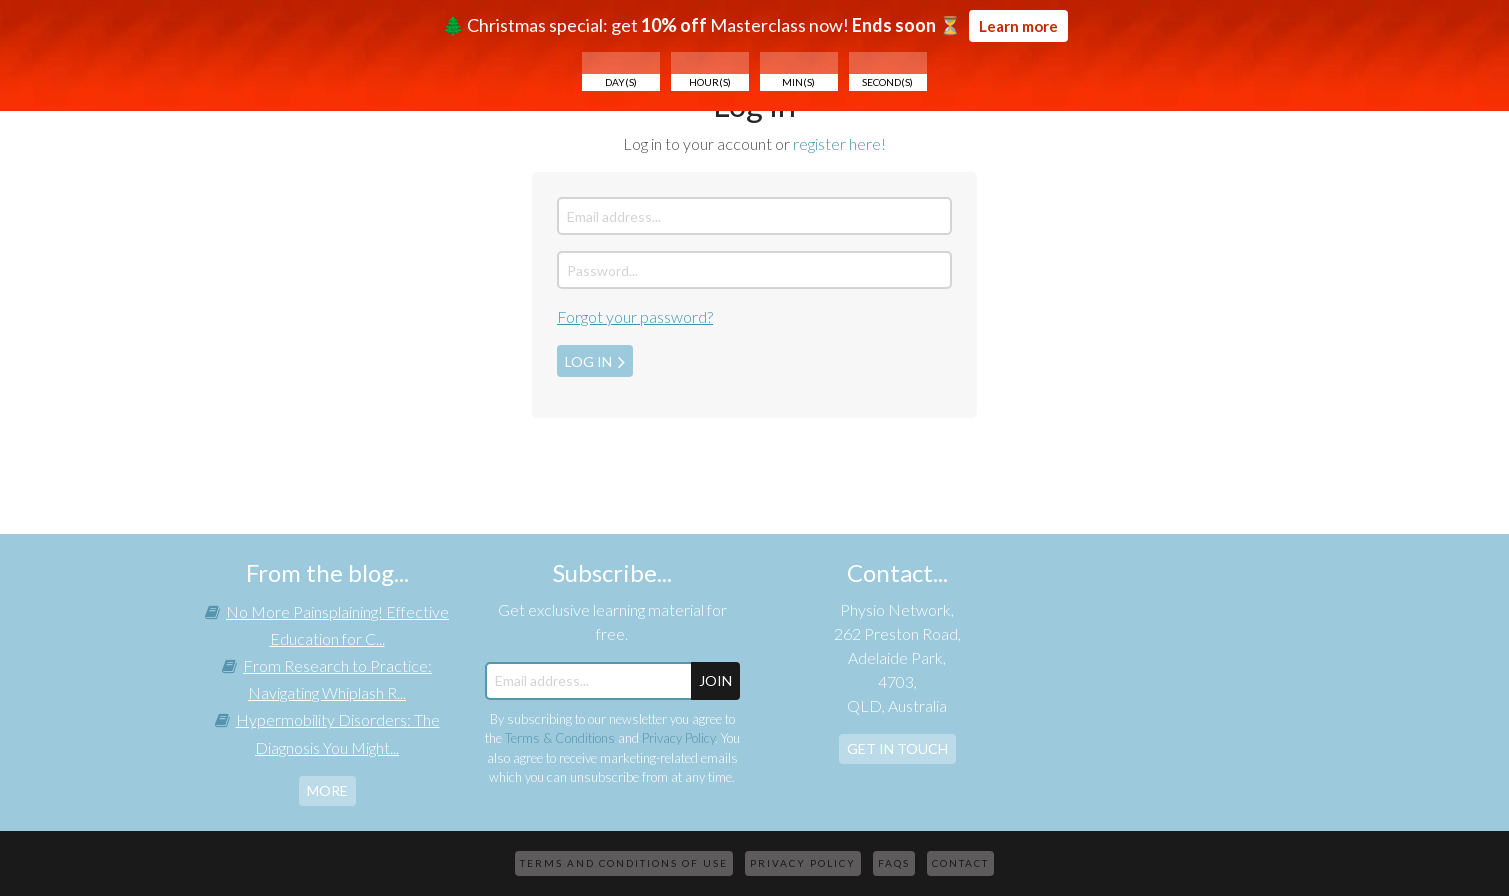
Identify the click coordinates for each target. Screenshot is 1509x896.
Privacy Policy (678, 738)
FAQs (894, 863)
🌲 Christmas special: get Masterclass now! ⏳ (755, 50)
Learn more (1018, 26)
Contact (960, 863)
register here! (839, 143)
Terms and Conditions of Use (624, 863)
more (327, 790)
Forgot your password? (635, 316)
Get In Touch (897, 748)
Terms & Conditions (560, 738)
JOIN (715, 680)
